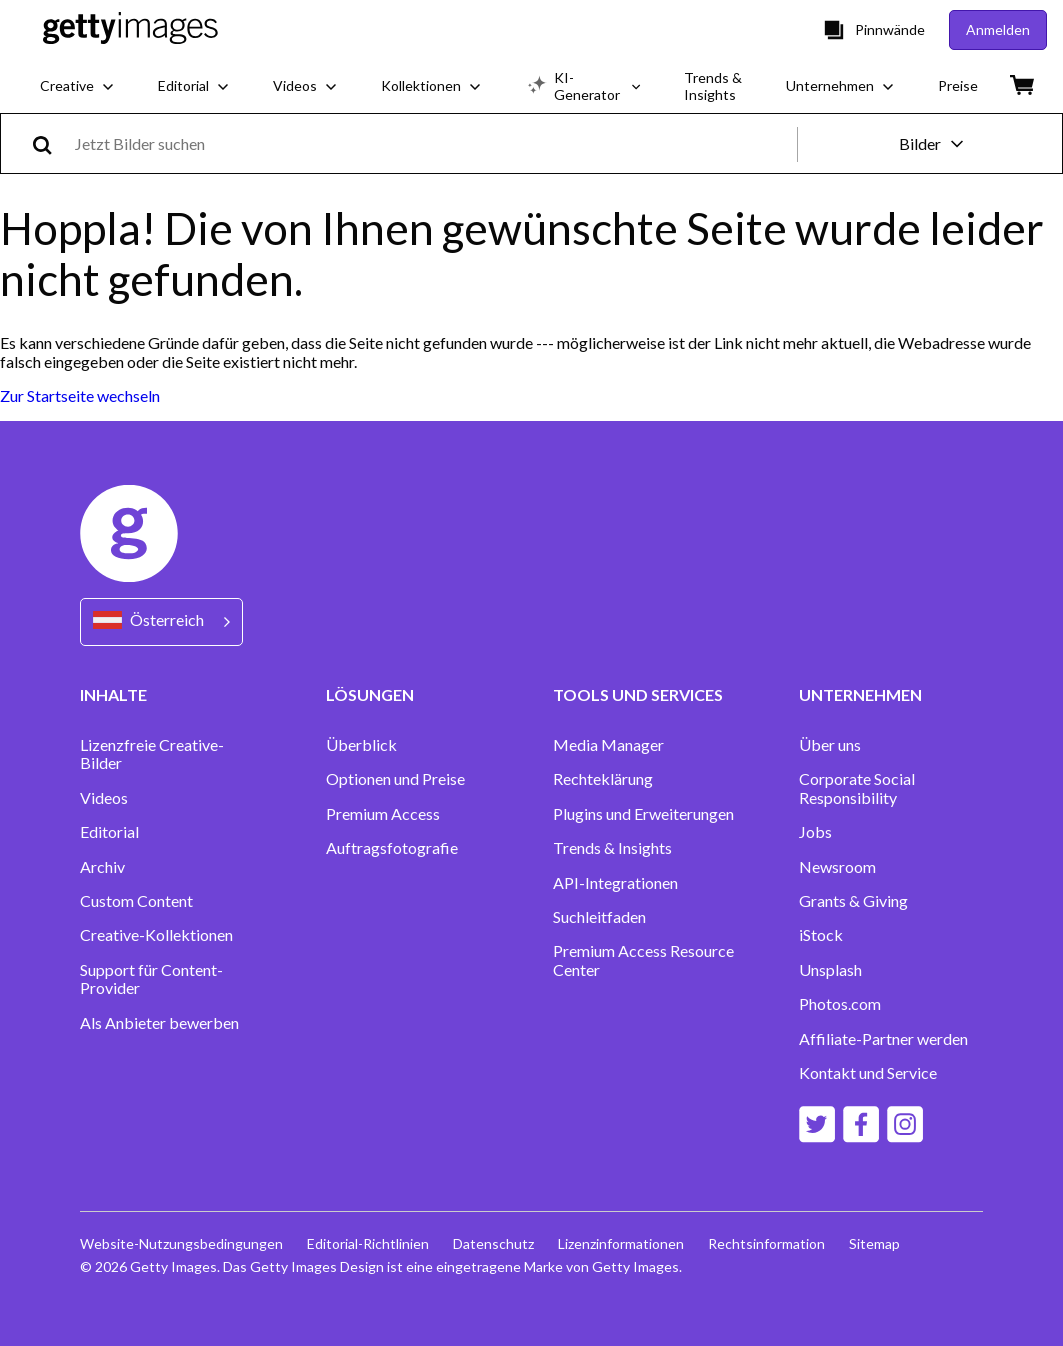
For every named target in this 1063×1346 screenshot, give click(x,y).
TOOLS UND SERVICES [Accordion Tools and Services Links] (638, 694)
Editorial (109, 832)
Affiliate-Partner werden (883, 1039)
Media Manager (608, 745)
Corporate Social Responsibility (857, 788)
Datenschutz (493, 1243)
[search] (50, 143)
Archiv (102, 867)
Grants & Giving (853, 901)
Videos (104, 798)
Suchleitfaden (599, 917)
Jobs (815, 832)
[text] (432, 143)
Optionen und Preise (395, 779)
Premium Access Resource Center (643, 960)
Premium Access (383, 814)
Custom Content (136, 901)
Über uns (830, 745)
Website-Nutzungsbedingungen (181, 1243)
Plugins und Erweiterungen (643, 814)
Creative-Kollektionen (156, 935)
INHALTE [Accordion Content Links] (113, 694)
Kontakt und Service (868, 1073)
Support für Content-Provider (151, 979)
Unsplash (830, 970)
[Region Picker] (161, 621)
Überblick (361, 745)
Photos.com (840, 1004)
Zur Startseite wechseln (80, 395)
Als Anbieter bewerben (159, 1023)
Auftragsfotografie (392, 848)
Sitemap (874, 1243)
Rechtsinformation (766, 1243)
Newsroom (837, 867)
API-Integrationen (615, 883)
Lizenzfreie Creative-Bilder (152, 754)
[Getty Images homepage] (130, 29)
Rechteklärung (603, 779)
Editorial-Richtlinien (368, 1243)
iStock (821, 935)
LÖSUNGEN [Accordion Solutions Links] (370, 694)
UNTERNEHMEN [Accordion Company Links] (860, 694)
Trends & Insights (612, 848)
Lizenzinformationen (621, 1243)
